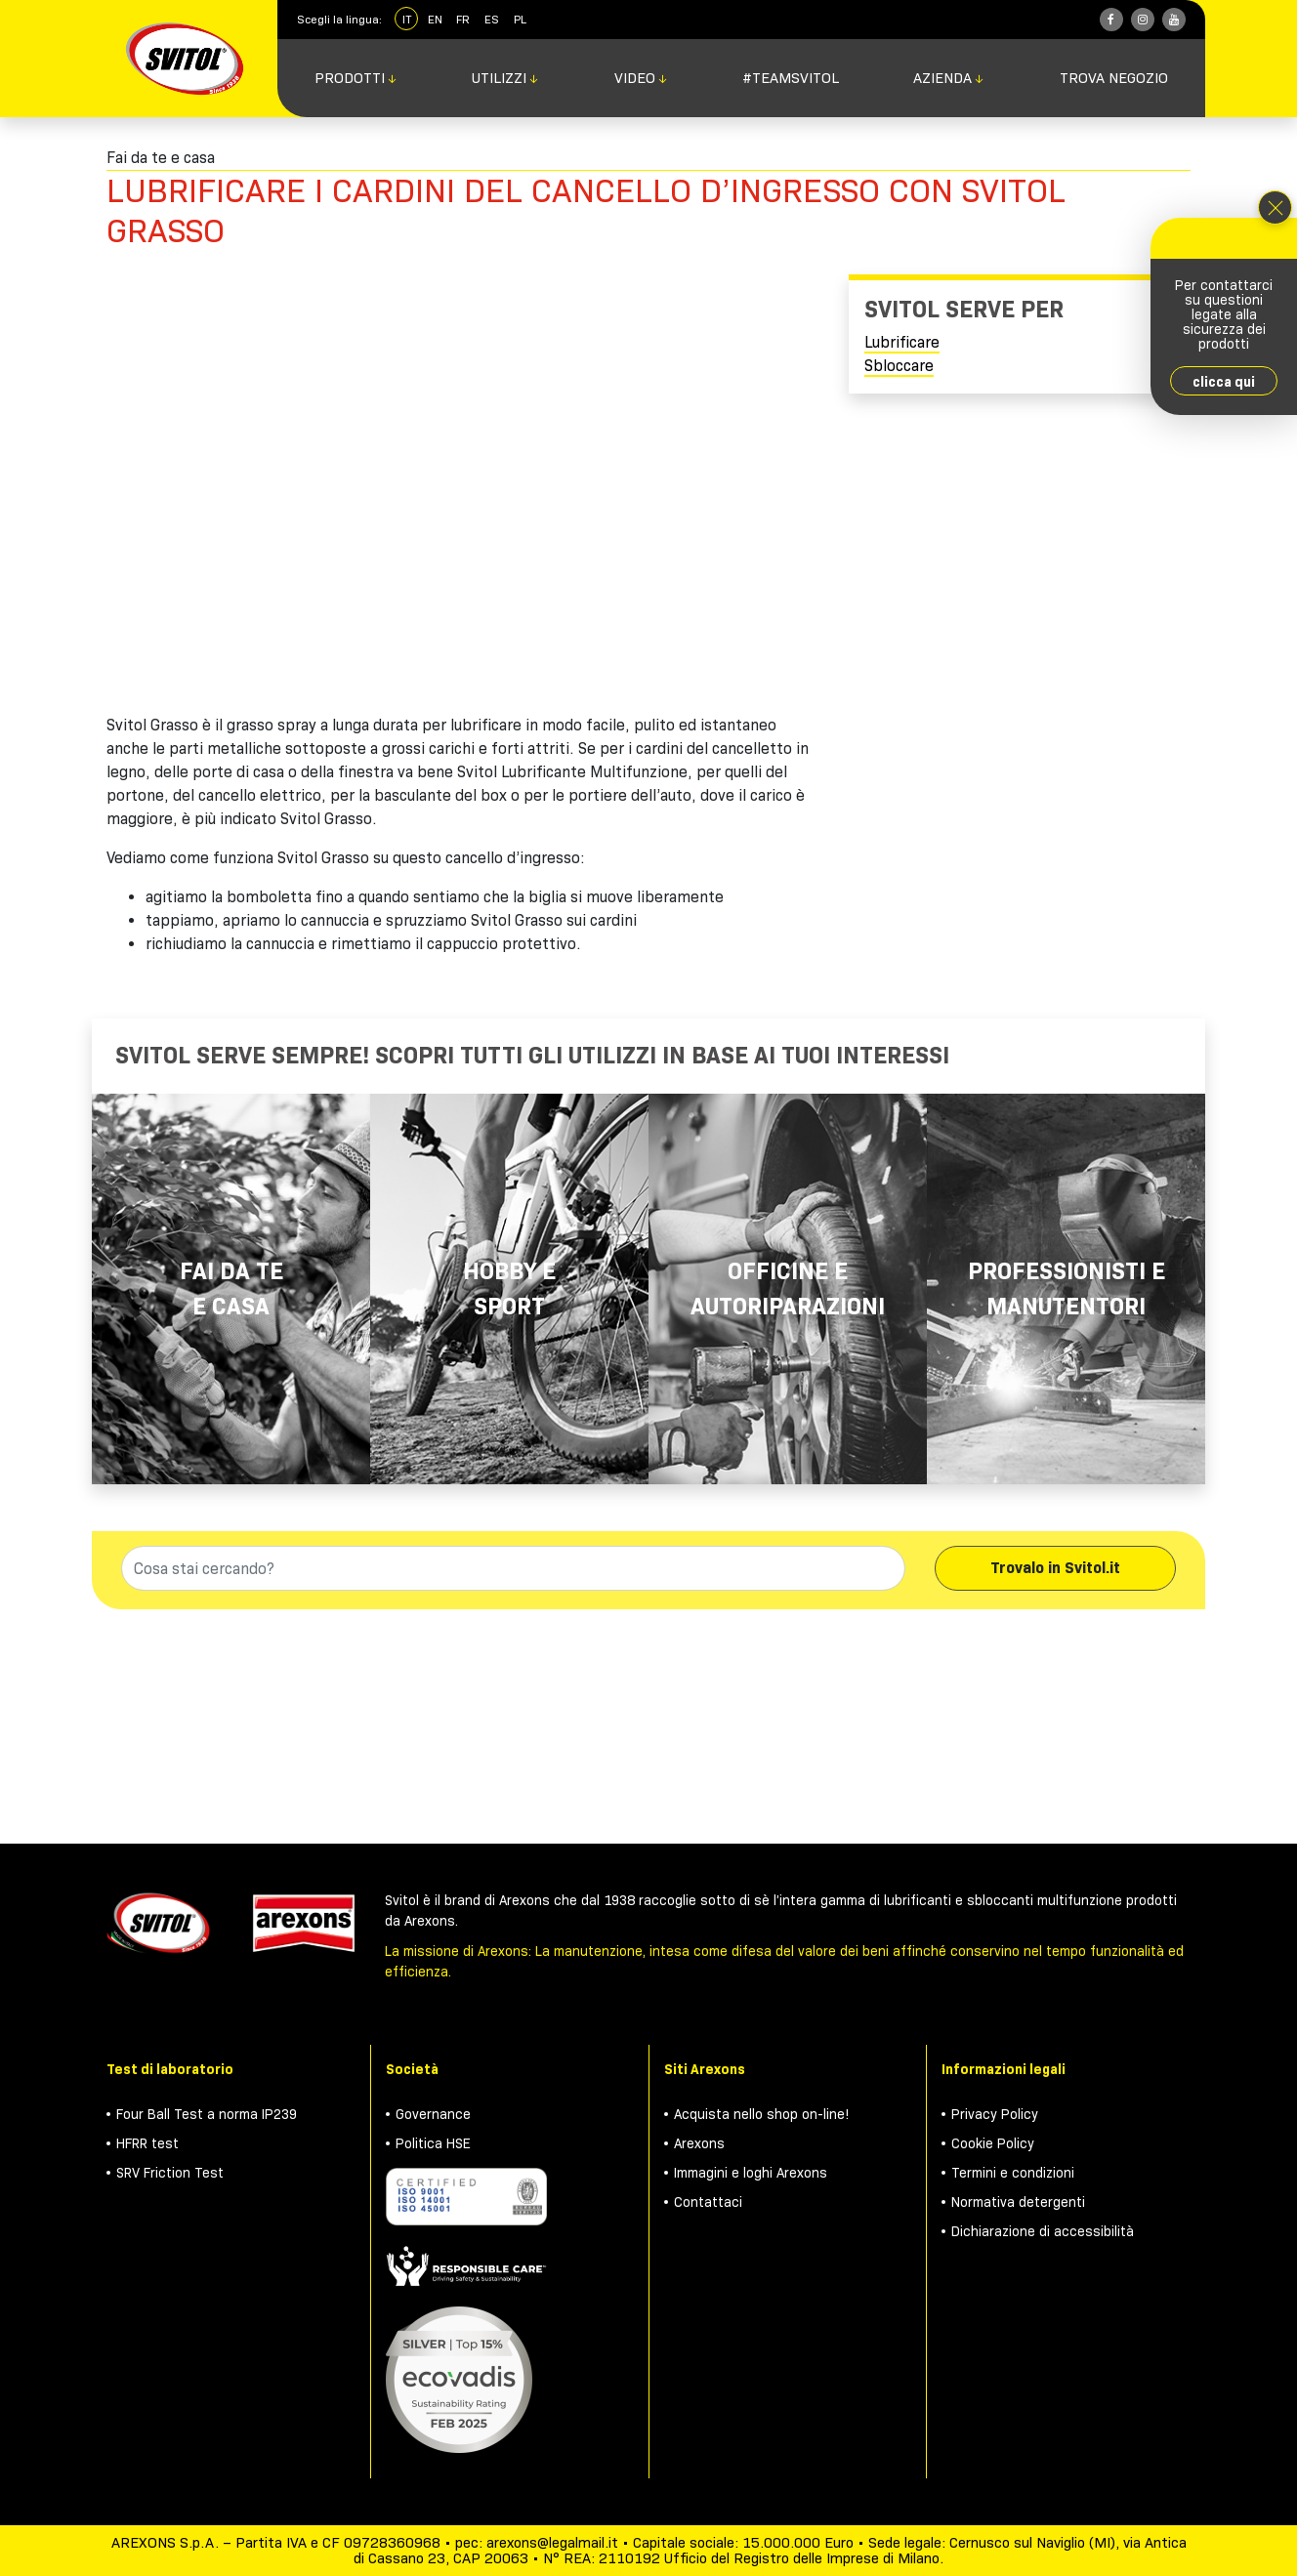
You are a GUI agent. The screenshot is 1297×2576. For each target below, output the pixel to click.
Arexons (699, 2143)
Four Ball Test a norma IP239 (206, 2114)
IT (406, 19)
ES (491, 19)
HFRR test (147, 2143)
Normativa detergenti (1018, 2202)
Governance (433, 2114)
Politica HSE (433, 2143)
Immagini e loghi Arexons (750, 2172)
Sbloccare (899, 365)
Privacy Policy (994, 2114)
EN (435, 19)
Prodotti (355, 78)
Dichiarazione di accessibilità (1042, 2231)
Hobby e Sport (509, 1288)
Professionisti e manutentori (1066, 1288)
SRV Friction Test (170, 2172)
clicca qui (1223, 382)
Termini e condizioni (1012, 2172)
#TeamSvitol (790, 78)
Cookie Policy (992, 2143)
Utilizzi (505, 78)
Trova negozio (1114, 78)
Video (641, 78)
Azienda (948, 78)
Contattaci (708, 2202)
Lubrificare (902, 342)
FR (463, 19)
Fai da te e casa (231, 1288)
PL (520, 19)
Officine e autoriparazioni (787, 1288)
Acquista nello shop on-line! (762, 2114)
